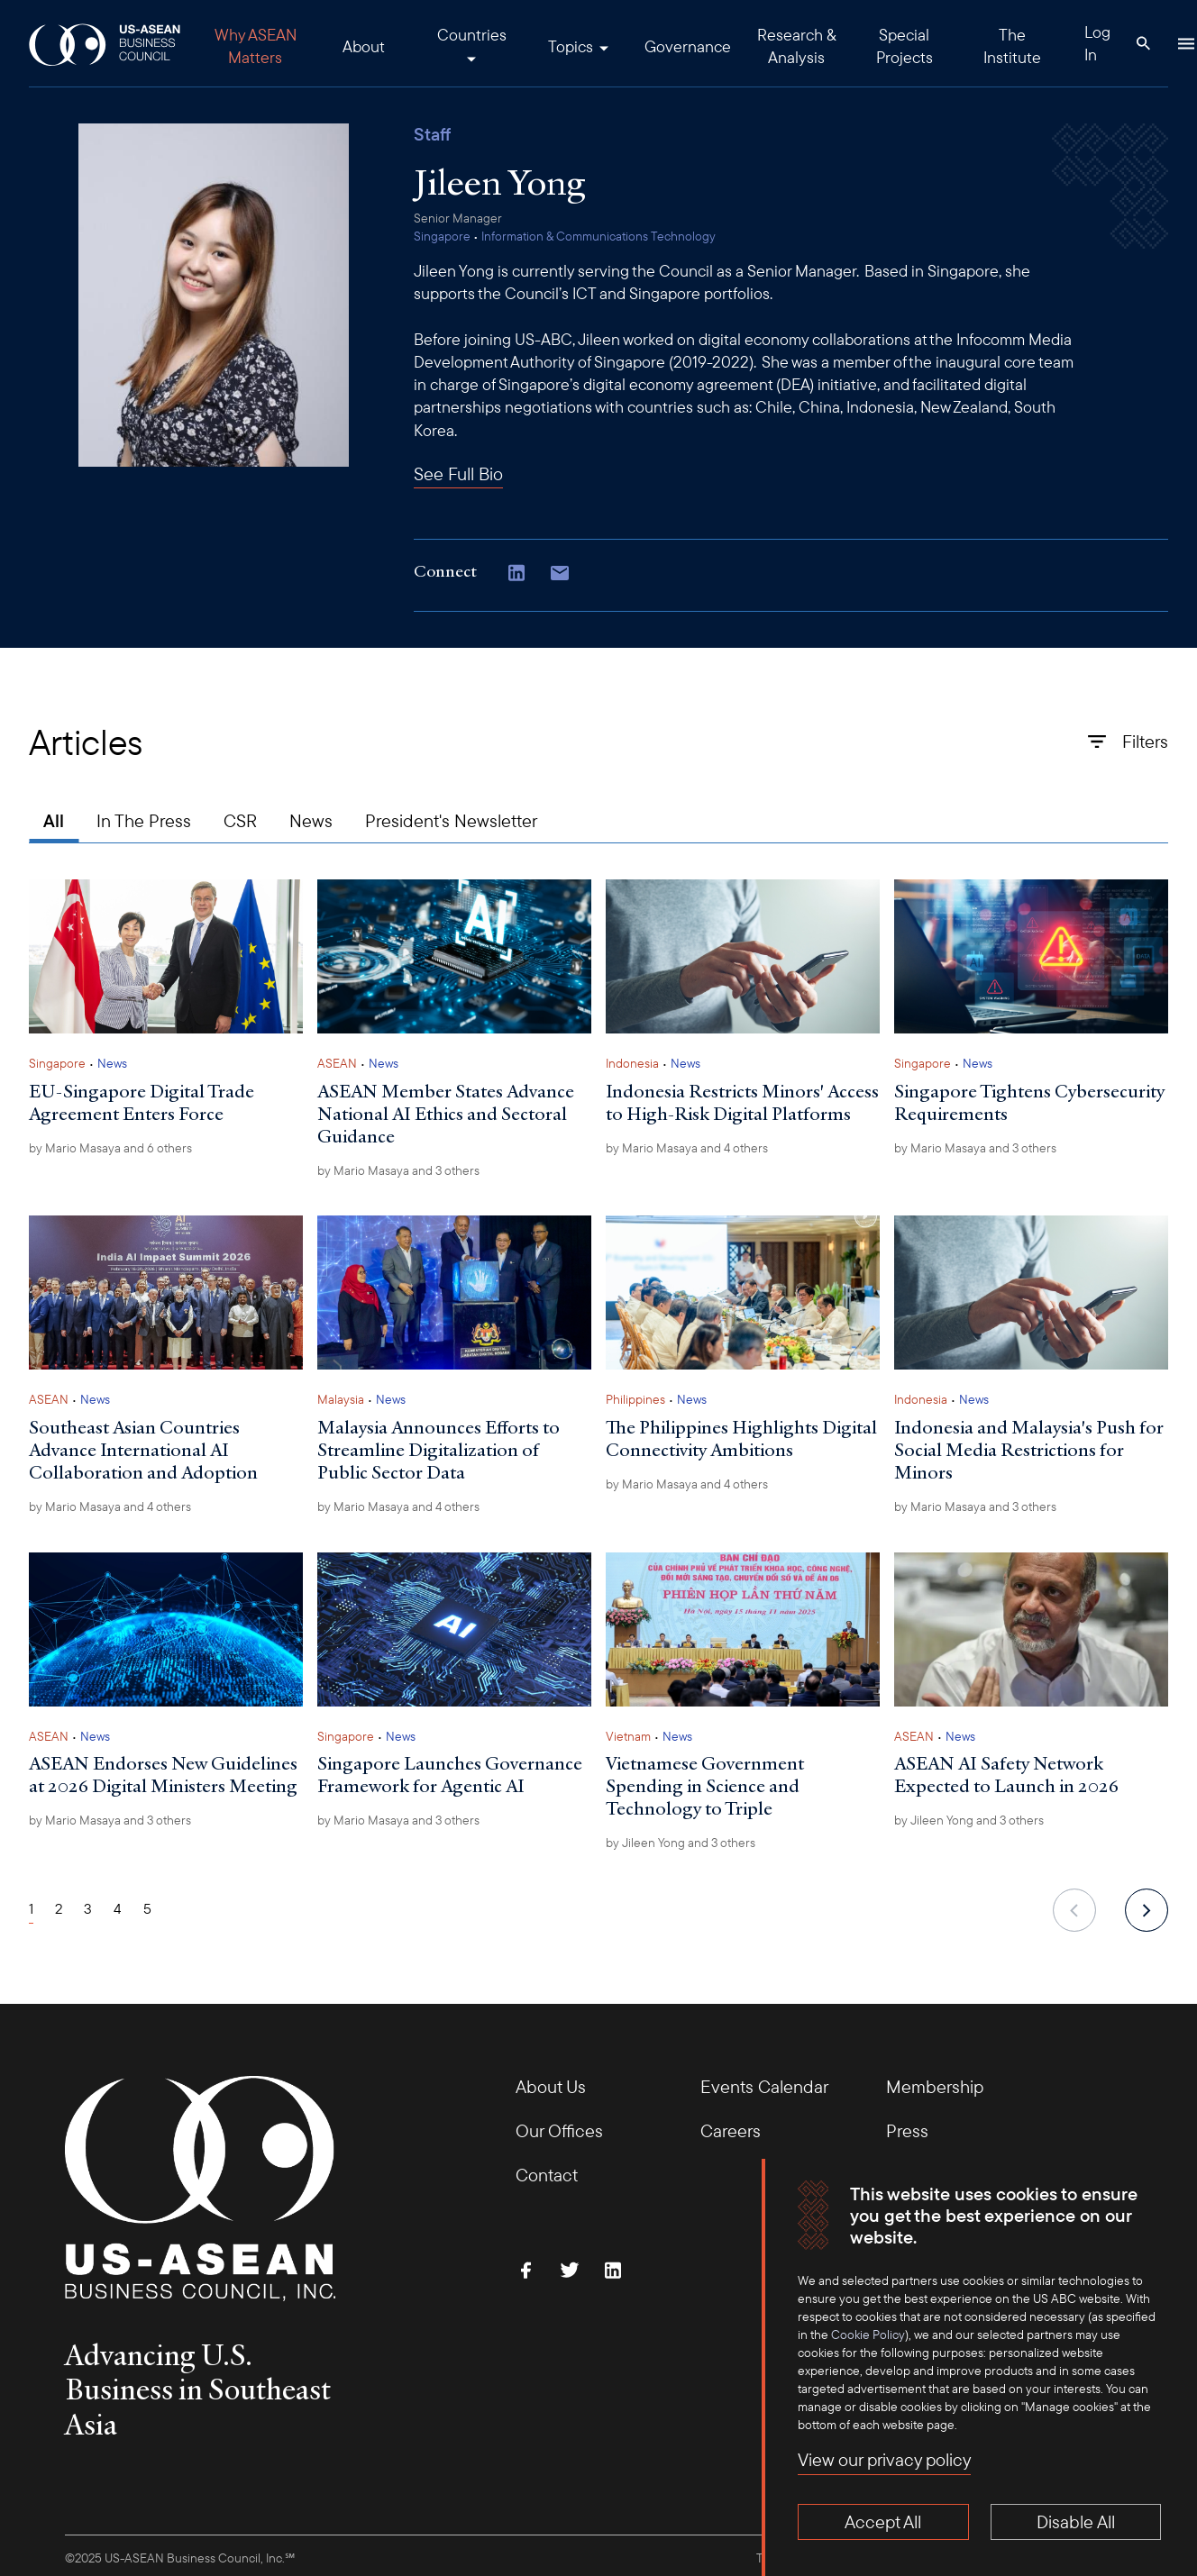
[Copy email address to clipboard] (560, 574)
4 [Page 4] (118, 1908)
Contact (547, 2174)
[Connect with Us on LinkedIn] (516, 575)
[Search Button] (1143, 43)
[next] (1146, 1910)
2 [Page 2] (58, 1908)
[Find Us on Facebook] (526, 2269)
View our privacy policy (884, 2459)
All (53, 820)
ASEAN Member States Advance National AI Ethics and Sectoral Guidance (445, 1114)
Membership (934, 2086)
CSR (240, 820)
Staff (432, 134)
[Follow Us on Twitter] (569, 2269)
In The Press (143, 820)
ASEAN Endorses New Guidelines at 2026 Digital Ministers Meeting (163, 1774)
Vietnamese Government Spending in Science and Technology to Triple (705, 1786)
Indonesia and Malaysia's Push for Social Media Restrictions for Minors (1029, 1450)
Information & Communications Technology (598, 236)
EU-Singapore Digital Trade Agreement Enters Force (141, 1102)
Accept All (883, 2521)
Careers (730, 2130)
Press (907, 2130)
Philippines (635, 1399)
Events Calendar (764, 2086)
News (311, 820)
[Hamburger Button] (1186, 43)
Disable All (1076, 2521)
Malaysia (340, 1399)
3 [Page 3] (88, 1908)
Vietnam (628, 1736)
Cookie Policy (868, 2334)
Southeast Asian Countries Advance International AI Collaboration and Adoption (143, 1450)
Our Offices (559, 2130)
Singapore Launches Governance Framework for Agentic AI (449, 1774)
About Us (551, 2086)
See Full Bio (458, 474)
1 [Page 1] (31, 1908)
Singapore (442, 236)
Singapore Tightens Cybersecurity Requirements (1029, 1102)
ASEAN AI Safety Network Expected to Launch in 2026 (1006, 1774)
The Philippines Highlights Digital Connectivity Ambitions (741, 1438)
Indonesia (632, 1063)
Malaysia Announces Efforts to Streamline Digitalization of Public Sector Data (438, 1450)
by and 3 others (398, 1170)
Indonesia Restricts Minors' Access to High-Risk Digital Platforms (742, 1102)
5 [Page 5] (147, 1908)
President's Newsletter (451, 820)
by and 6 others (110, 1148)
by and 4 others (687, 1148)
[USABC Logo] (106, 44)
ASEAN (337, 1063)
